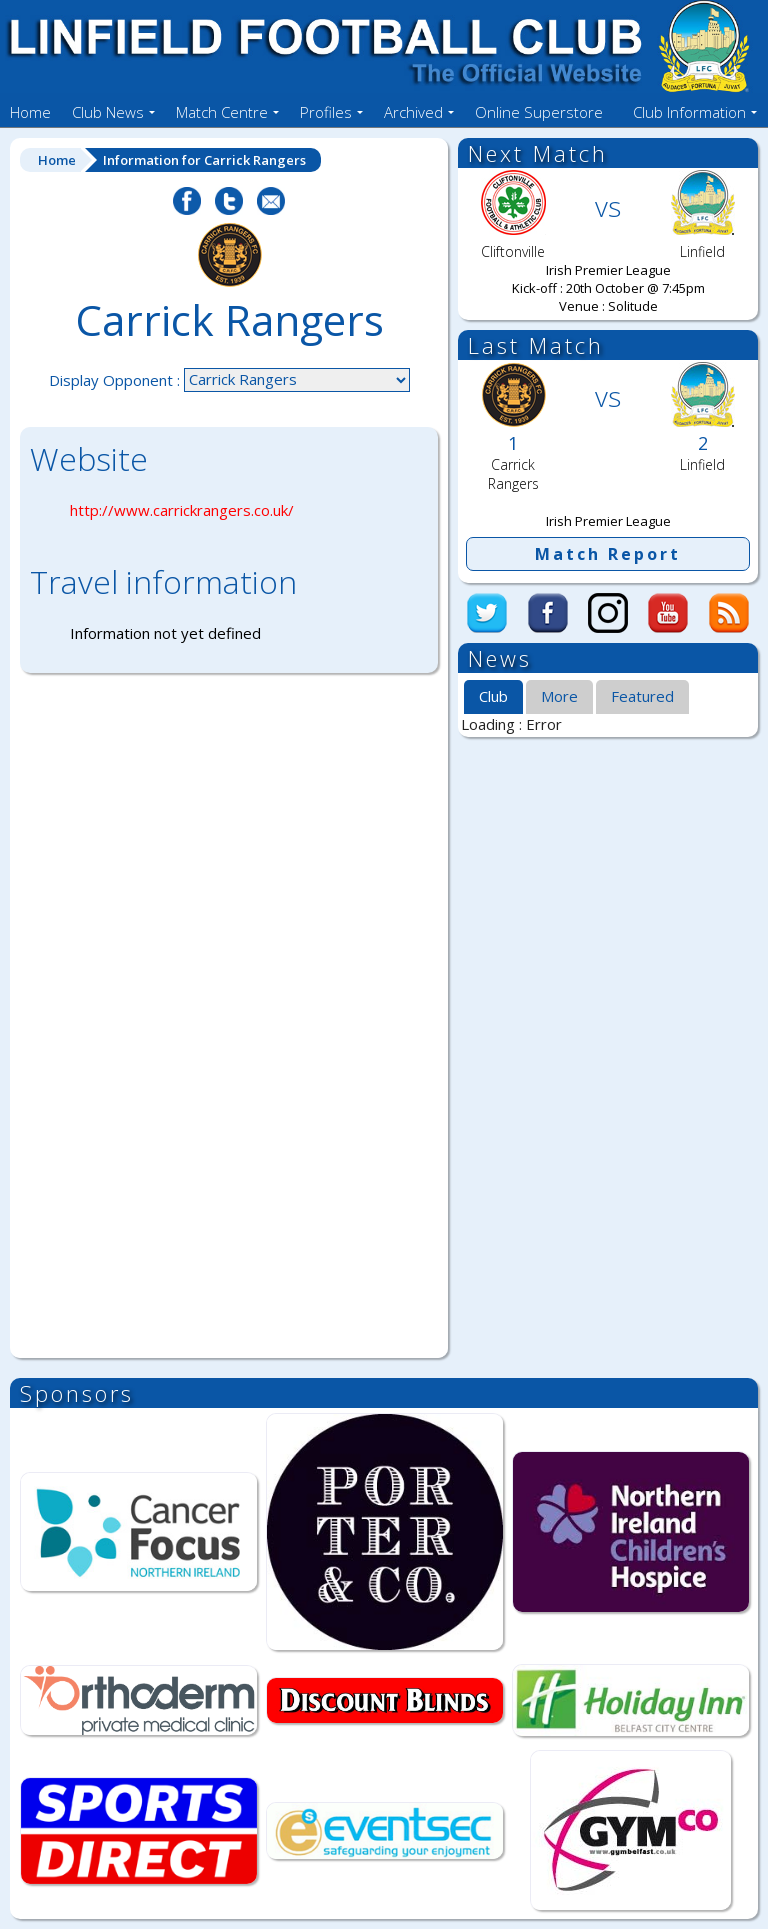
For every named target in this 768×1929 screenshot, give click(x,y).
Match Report (608, 554)
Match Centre (222, 112)
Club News (108, 112)
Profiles (326, 112)
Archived (413, 112)
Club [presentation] (493, 696)
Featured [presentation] (642, 696)
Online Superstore (539, 112)
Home (30, 112)
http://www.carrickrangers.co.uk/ (182, 510)
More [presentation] (559, 696)
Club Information (689, 112)
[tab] (493, 698)
